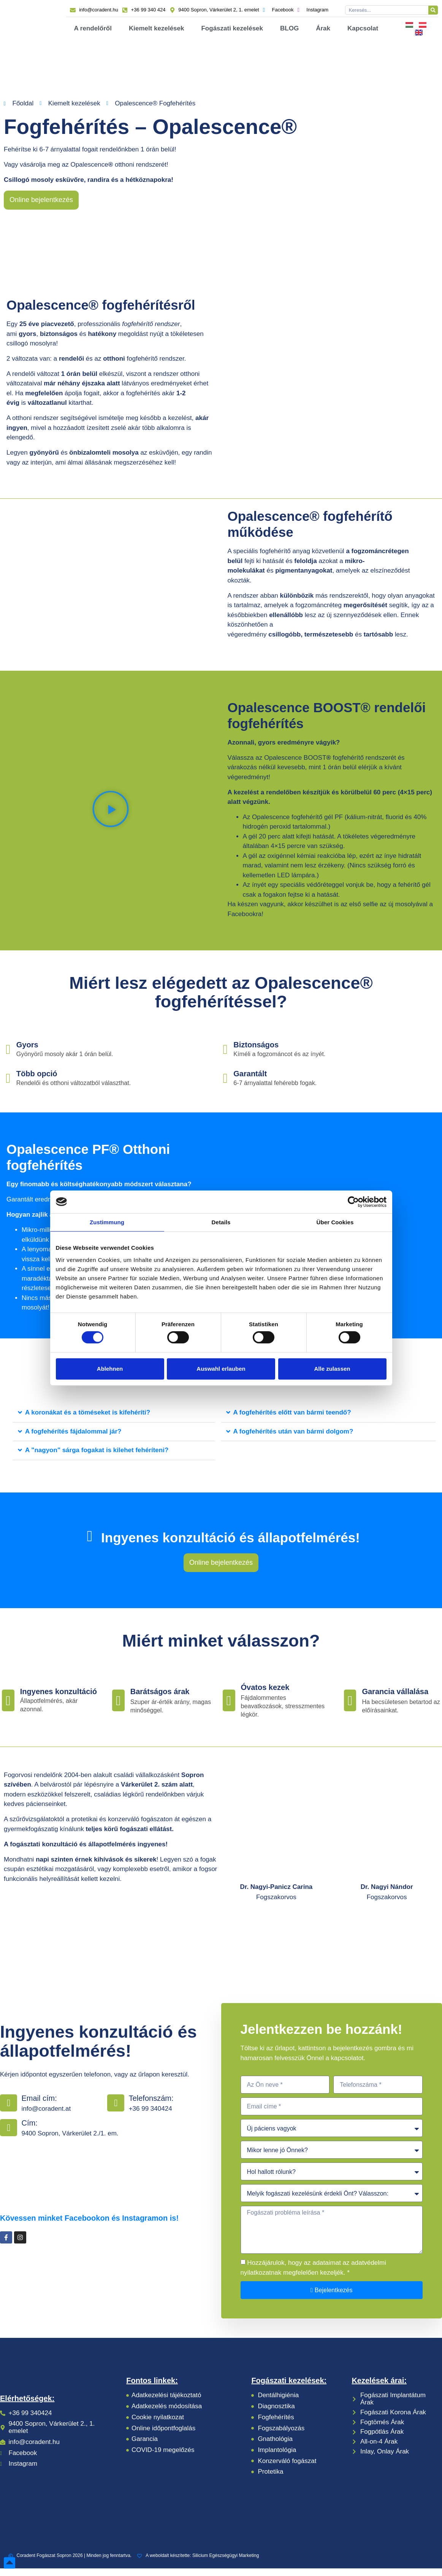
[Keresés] (433, 10)
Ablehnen (110, 1368)
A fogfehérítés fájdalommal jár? (73, 1438)
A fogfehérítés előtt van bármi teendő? (292, 1419)
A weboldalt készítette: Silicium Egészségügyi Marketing (198, 2563)
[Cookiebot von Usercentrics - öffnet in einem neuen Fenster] (353, 1202)
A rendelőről (93, 28)
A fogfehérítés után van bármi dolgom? (293, 1438)
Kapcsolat (362, 28)
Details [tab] (221, 1222)
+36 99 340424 (150, 2115)
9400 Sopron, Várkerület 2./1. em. (69, 2140)
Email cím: (39, 2105)
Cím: (29, 2130)
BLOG (289, 28)
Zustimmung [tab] (107, 1222)
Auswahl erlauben (220, 1368)
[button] (111, 810)
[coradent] (101, 2181)
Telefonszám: (151, 2105)
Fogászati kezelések (232, 28)
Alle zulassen (332, 1368)
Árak (323, 28)
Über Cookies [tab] (335, 1222)
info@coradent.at (46, 2115)
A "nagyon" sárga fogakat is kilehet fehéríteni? (96, 1457)
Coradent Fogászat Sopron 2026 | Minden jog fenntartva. (70, 2563)
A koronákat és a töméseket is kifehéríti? (87, 1419)
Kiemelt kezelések (156, 28)
